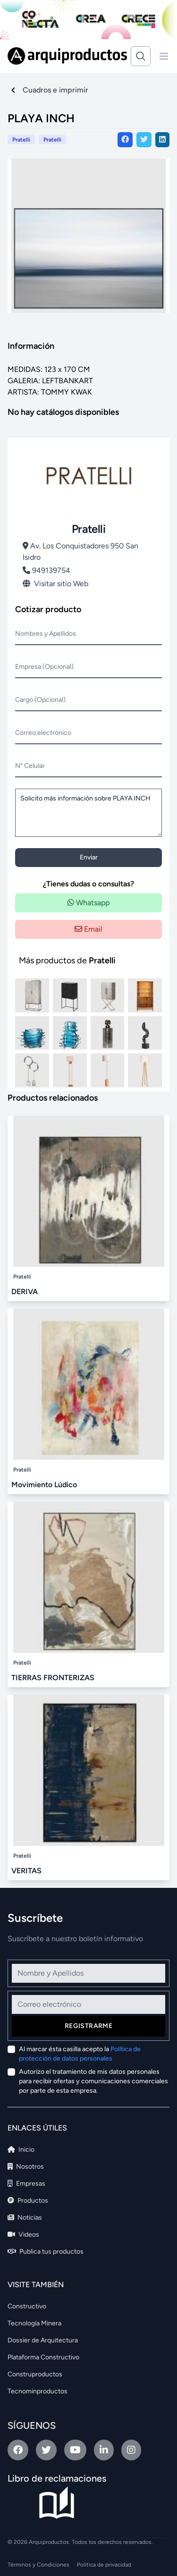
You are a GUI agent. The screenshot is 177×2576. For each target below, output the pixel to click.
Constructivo (27, 2306)
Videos (23, 2235)
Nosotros (26, 2167)
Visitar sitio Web (55, 583)
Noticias (25, 2218)
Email (88, 929)
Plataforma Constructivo (43, 2357)
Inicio (21, 2150)
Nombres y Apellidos (45, 634)
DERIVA (24, 1291)
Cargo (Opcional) (40, 700)
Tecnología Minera (34, 2323)
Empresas (26, 2184)
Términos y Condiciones (38, 2564)
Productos (28, 2201)
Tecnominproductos (37, 2391)
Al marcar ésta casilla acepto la (80, 2053)
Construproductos (35, 2374)
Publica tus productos (46, 2252)
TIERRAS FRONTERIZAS (52, 1677)
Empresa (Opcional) (44, 667)
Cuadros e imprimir (55, 89)
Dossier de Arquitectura (43, 2340)
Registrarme (88, 2026)
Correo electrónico (43, 733)
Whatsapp (88, 902)
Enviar (89, 857)
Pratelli (52, 139)
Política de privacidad (104, 2564)
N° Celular (30, 766)
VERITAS (26, 1870)
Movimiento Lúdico (44, 1484)
